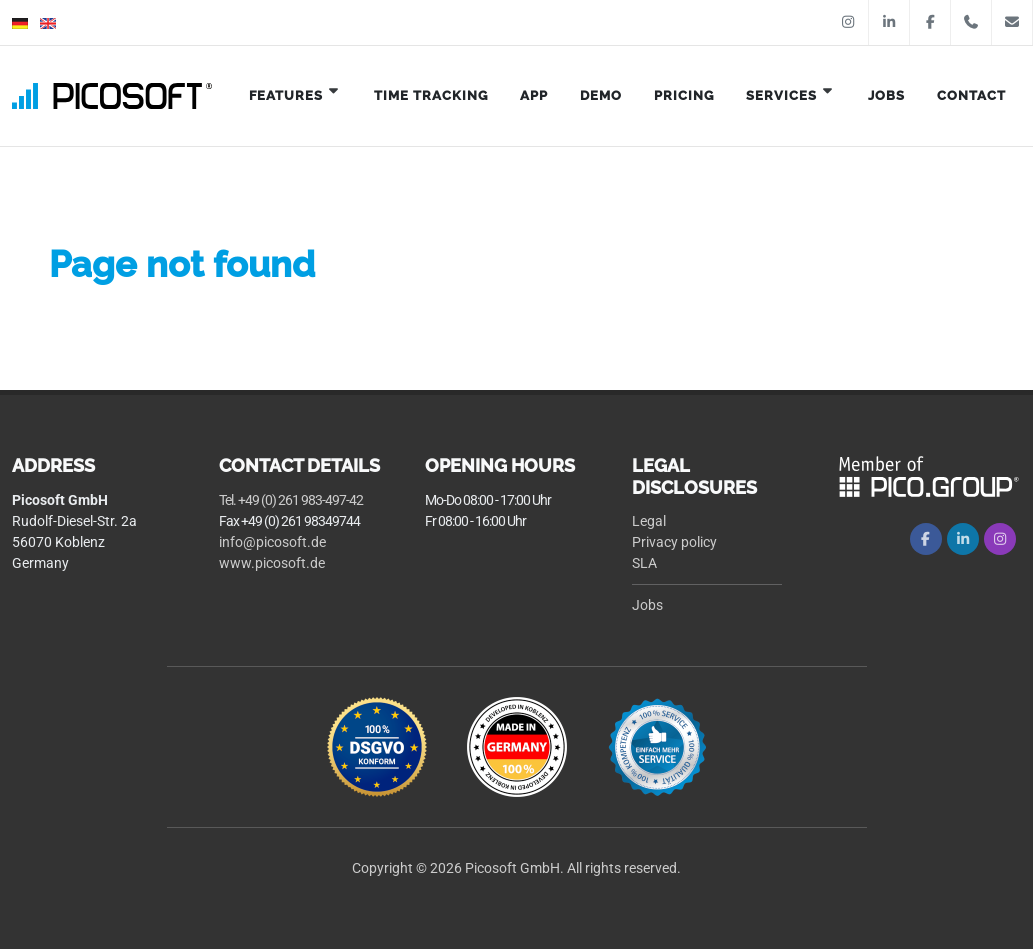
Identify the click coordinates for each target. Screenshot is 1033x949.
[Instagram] (1000, 539)
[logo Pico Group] (929, 476)
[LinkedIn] (963, 539)
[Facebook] (926, 539)
